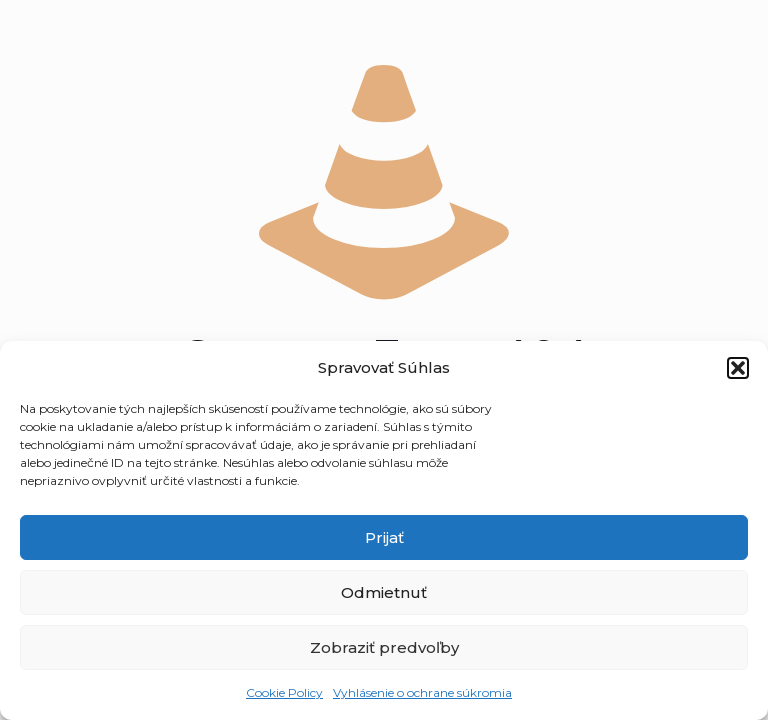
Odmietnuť (384, 592)
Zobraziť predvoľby (384, 647)
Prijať (384, 537)
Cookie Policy (284, 692)
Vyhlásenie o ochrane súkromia (422, 692)
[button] (738, 368)
